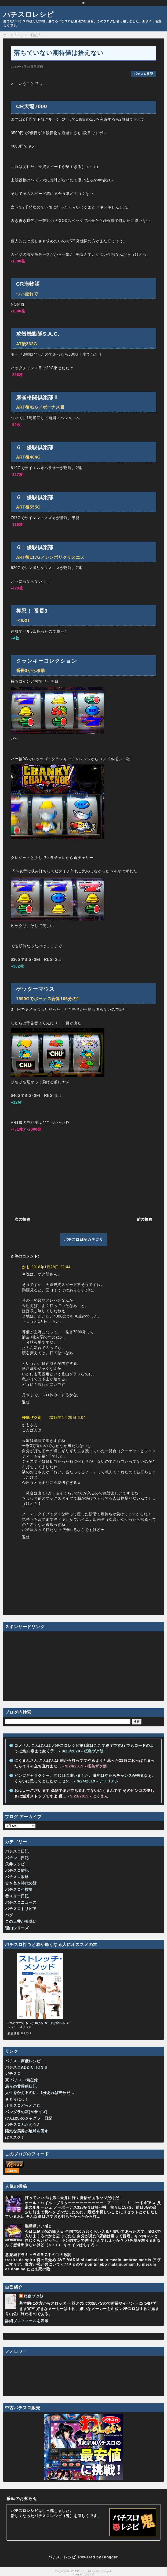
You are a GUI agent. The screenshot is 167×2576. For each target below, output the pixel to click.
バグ (9, 1915)
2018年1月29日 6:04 (67, 1418)
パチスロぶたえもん (22, 2125)
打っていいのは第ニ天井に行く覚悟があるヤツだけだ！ (74, 2198)
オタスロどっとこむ (22, 2106)
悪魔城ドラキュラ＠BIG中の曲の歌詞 (38, 2255)
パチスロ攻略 (17, 1877)
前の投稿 (144, 1219)
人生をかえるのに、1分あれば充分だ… (39, 2093)
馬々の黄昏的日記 (20, 2086)
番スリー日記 (17, 1896)
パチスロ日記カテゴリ (83, 1240)
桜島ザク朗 (32, 1418)
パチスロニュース (20, 1902)
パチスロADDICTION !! (26, 2067)
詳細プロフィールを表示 (26, 2321)
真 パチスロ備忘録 (21, 2080)
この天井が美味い (20, 1921)
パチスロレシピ (28, 14)
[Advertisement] (83, 1173)
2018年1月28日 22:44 (51, 1267)
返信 (26, 1402)
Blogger (109, 2557)
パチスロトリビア (20, 1909)
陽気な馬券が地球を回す (26, 2131)
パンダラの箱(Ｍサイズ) (26, 2112)
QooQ (90, 2574)
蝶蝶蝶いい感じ (38, 2226)
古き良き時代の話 (20, 1883)
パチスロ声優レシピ (22, 2061)
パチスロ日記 (143, 74)
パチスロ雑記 (17, 1871)
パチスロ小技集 (19, 1890)
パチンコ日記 (17, 1858)
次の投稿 (22, 1219)
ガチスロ (13, 2074)
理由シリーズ (17, 1928)
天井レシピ (15, 1864)
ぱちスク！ (15, 2137)
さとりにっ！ (17, 2099)
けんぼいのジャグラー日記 (28, 2118)
